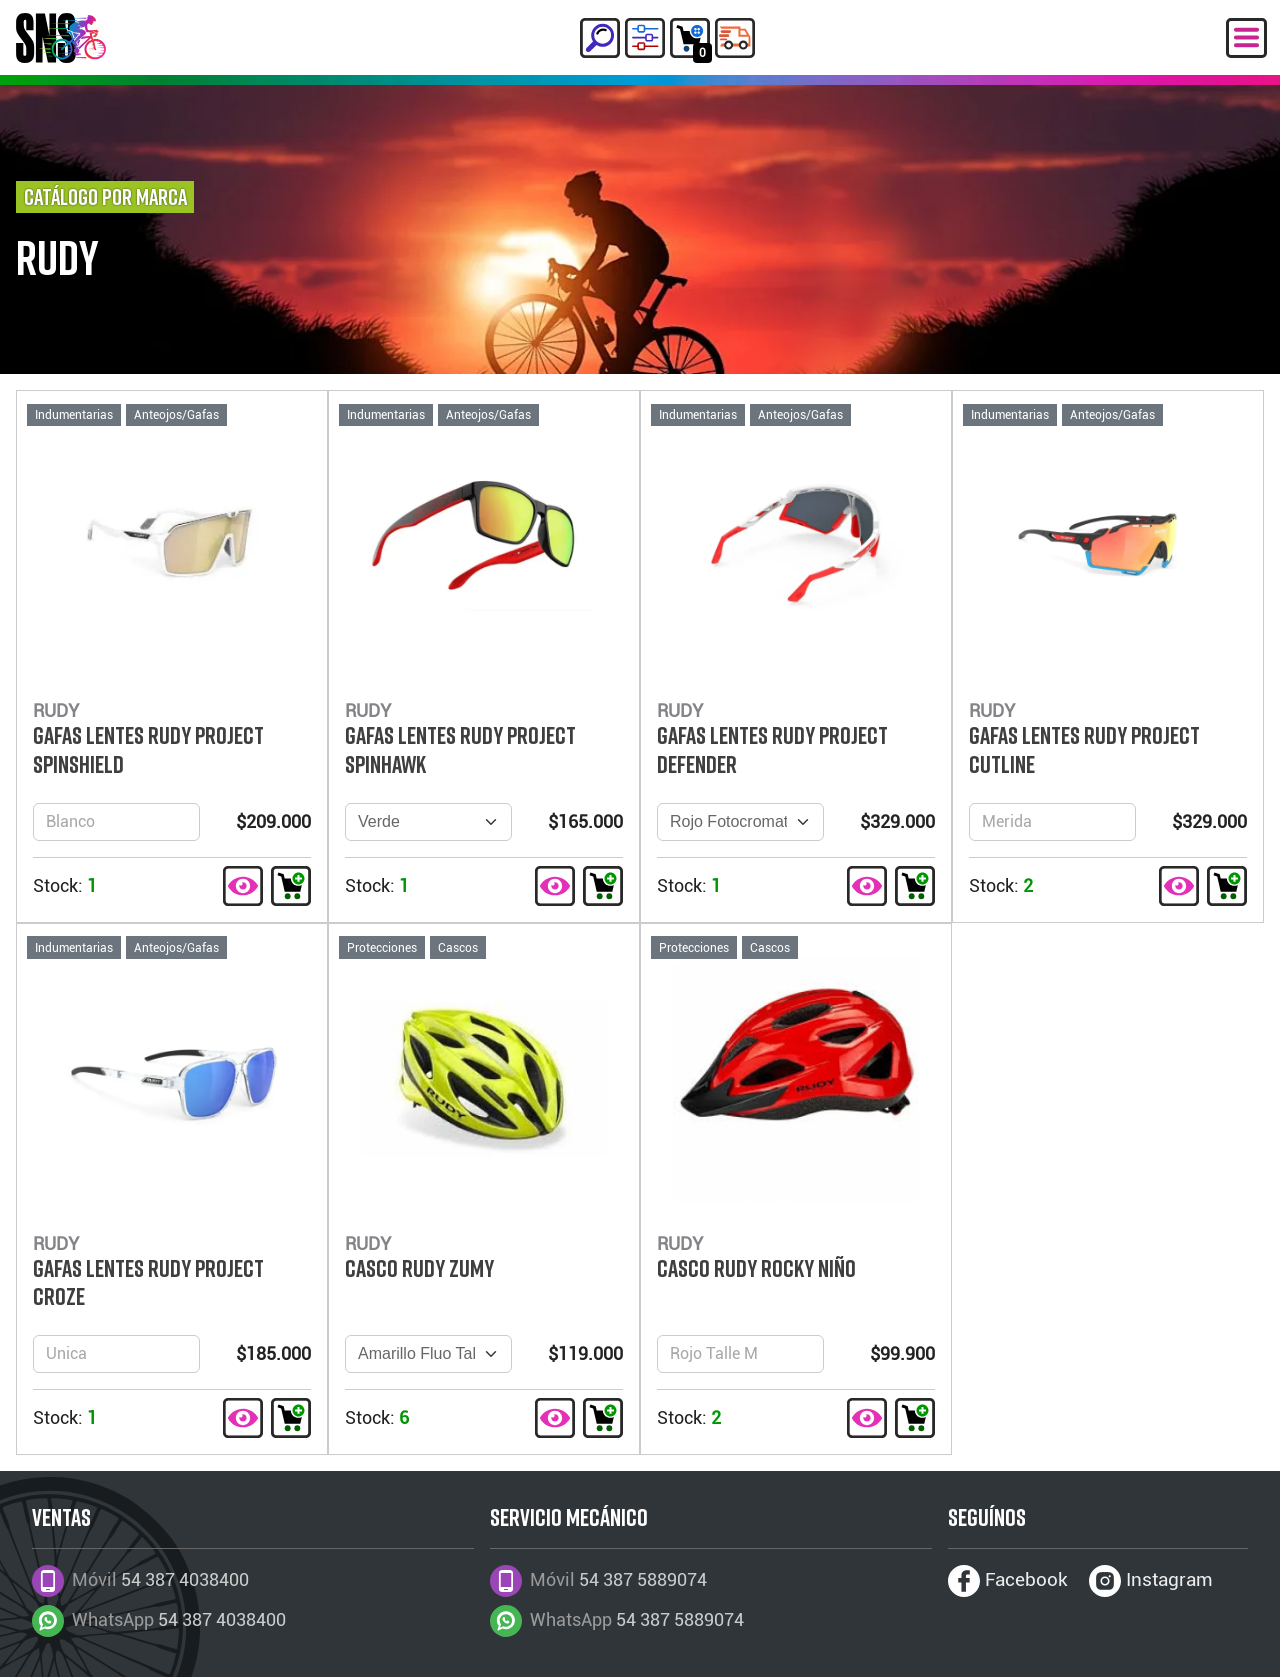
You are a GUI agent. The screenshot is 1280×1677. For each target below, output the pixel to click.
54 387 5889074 (680, 1620)
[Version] (428, 822)
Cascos (458, 948)
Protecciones (382, 948)
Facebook (1008, 1581)
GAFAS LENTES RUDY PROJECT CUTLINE (1084, 749)
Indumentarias (74, 415)
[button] (600, 38)
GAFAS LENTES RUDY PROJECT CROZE (148, 1282)
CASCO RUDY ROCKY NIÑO (756, 1268)
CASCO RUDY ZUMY (419, 1268)
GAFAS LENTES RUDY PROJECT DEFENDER (772, 749)
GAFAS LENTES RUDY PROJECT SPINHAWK (460, 749)
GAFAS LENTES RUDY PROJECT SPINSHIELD (148, 749)
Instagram (1151, 1581)
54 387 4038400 (222, 1620)
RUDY (57, 257)
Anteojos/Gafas (176, 415)
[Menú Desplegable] (1246, 38)
